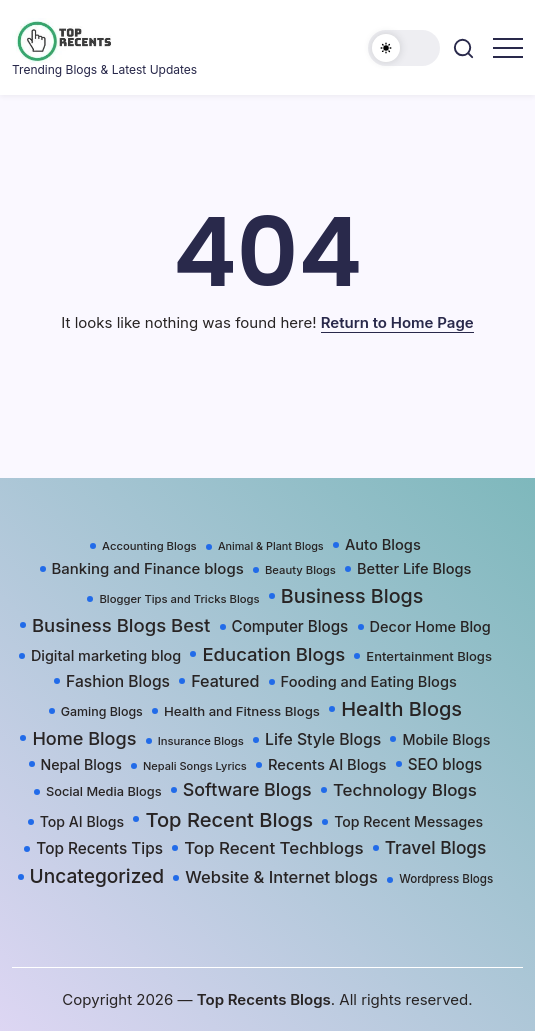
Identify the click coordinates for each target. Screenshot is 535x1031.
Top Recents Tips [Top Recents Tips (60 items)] (99, 848)
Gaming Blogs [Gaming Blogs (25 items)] (102, 711)
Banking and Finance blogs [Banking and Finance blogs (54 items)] (148, 569)
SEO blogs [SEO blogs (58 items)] (445, 764)
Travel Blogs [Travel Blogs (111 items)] (436, 847)
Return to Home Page (397, 322)
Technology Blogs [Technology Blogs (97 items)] (405, 790)
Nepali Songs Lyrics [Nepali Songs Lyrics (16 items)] (195, 766)
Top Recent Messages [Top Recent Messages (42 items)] (408, 821)
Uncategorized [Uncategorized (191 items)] (97, 876)
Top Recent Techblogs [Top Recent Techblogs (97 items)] (273, 848)
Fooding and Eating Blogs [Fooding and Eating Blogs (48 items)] (369, 682)
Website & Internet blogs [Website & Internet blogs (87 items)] (281, 877)
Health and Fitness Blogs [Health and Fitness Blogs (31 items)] (242, 711)
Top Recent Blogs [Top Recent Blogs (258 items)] (229, 819)
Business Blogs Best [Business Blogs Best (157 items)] (121, 625)
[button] (404, 48)
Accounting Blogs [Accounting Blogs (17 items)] (149, 546)
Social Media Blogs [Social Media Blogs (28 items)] (104, 791)
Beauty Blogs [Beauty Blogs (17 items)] (300, 570)
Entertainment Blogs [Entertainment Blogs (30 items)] (429, 656)
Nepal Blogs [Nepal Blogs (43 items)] (81, 764)
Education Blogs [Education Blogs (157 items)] (273, 654)
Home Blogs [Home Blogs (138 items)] (84, 738)
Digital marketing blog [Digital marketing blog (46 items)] (106, 655)
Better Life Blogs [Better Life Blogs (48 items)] (414, 569)
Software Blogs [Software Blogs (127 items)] (247, 789)
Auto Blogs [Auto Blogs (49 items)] (383, 545)
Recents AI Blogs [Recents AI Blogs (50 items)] (327, 765)
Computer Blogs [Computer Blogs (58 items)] (290, 626)
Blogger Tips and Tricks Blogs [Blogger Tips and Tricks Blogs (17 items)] (179, 599)
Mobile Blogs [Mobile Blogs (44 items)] (446, 739)
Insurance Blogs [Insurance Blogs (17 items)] (201, 741)
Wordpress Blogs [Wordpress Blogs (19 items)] (446, 879)
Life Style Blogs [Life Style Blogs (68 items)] (323, 739)
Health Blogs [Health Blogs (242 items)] (401, 709)
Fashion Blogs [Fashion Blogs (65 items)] (118, 681)
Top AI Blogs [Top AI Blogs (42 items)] (82, 821)
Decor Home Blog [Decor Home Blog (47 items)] (430, 626)
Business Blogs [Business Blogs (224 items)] (352, 596)
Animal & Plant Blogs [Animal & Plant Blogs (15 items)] (271, 546)
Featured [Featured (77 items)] (225, 681)
